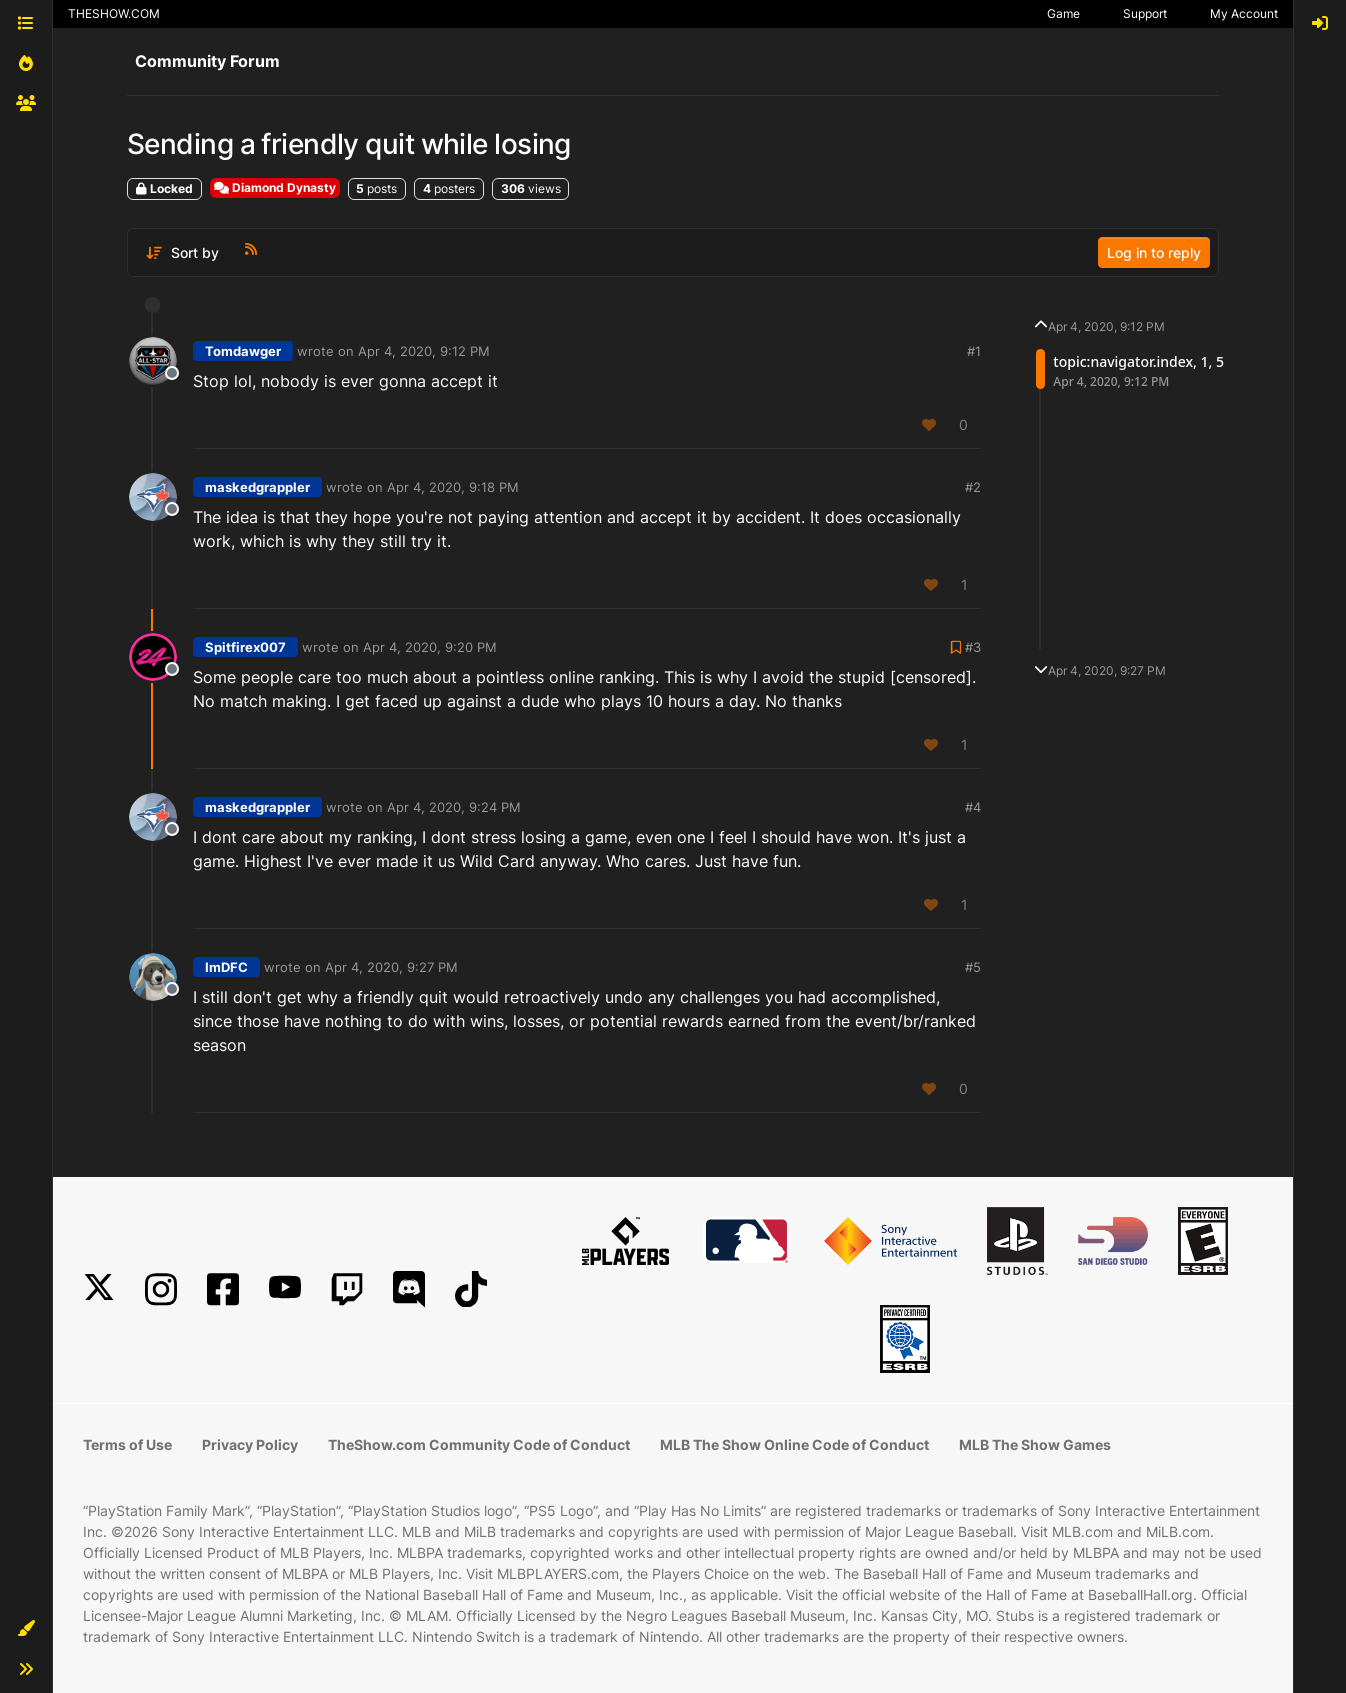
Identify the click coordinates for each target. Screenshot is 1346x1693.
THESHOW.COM (114, 13)
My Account (1244, 13)
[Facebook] (223, 1289)
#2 (973, 487)
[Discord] (409, 1289)
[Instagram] (161, 1289)
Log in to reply (1154, 252)
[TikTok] (471, 1289)
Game (1063, 13)
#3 (973, 647)
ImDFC (226, 967)
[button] (26, 1629)
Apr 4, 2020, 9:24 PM (454, 807)
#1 (974, 351)
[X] (99, 1289)
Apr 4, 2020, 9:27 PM (391, 967)
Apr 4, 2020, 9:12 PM (424, 351)
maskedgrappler (257, 487)
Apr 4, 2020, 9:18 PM (453, 487)
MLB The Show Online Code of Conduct (794, 1444)
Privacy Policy (250, 1444)
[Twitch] (347, 1289)
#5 (973, 967)
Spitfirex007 (245, 647)
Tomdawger (243, 351)
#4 (973, 807)
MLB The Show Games (1035, 1444)
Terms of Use (127, 1444)
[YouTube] (285, 1289)
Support (1145, 13)
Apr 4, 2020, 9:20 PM (430, 647)
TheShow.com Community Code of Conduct (479, 1444)
